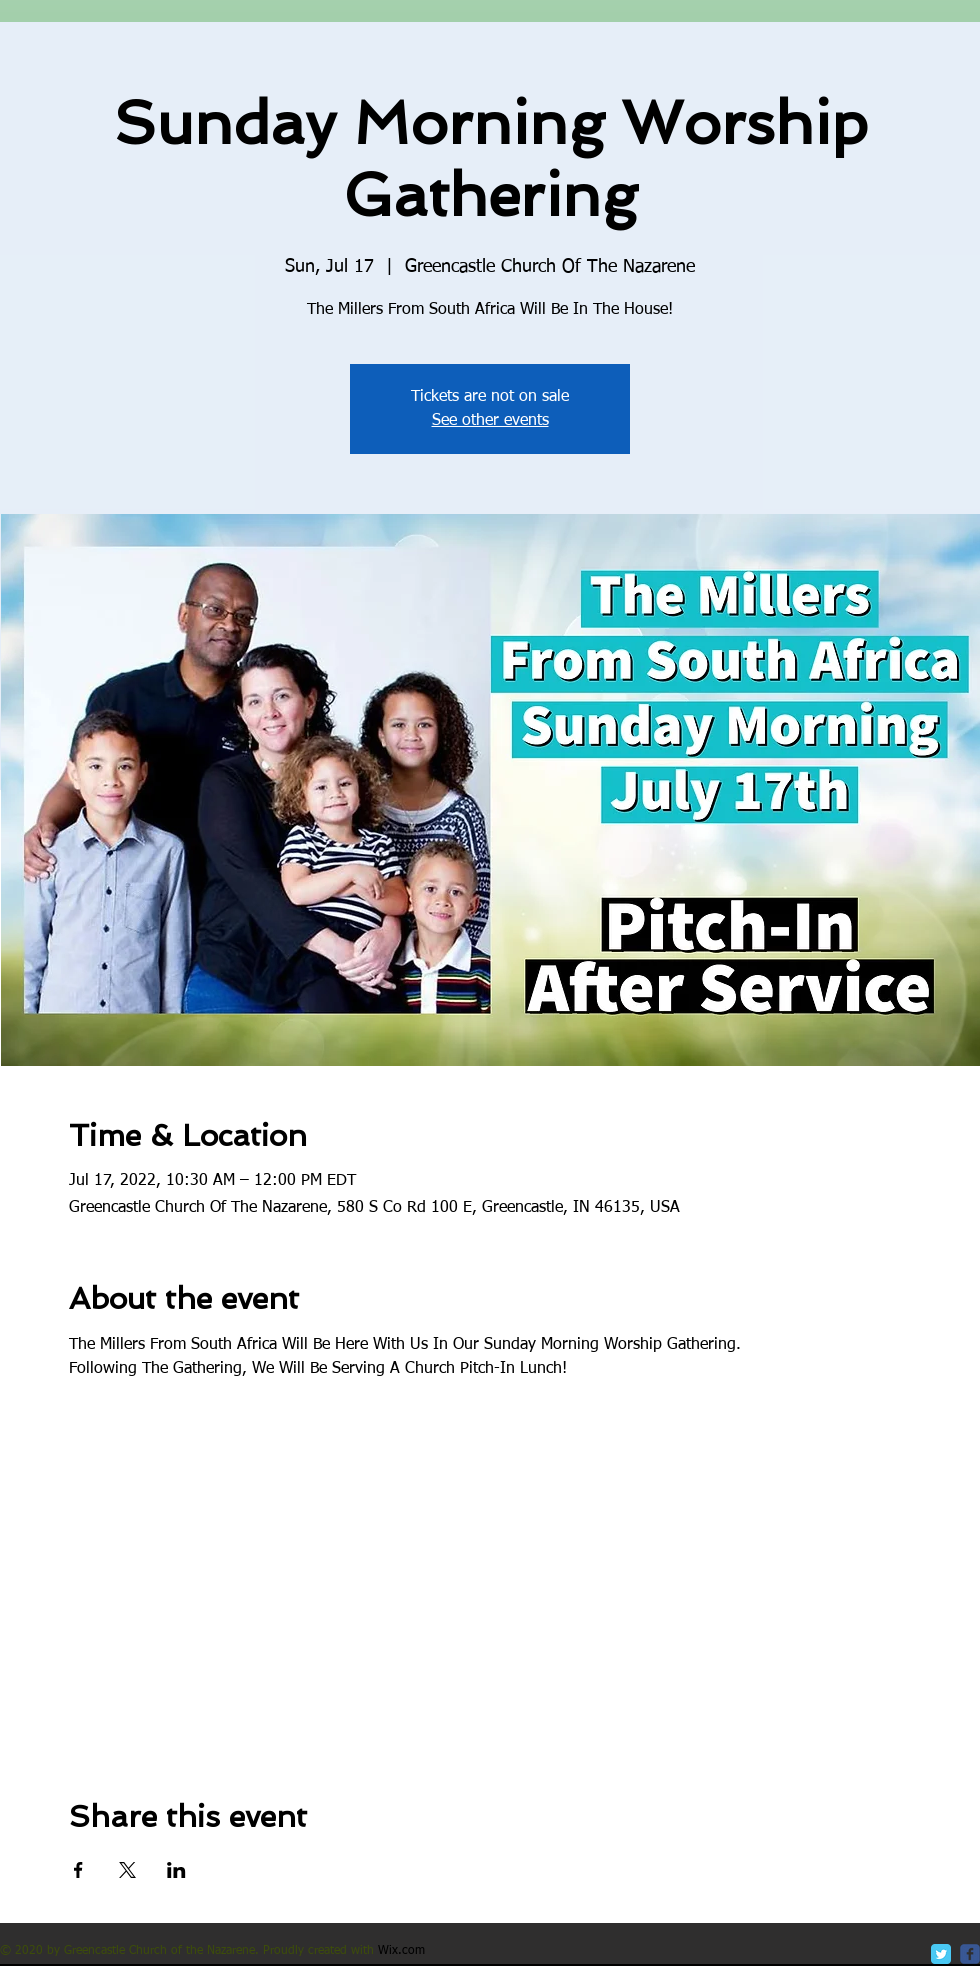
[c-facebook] (970, 1954)
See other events (490, 421)
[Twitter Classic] (941, 1954)
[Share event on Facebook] (78, 1870)
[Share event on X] (127, 1870)
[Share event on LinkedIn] (176, 1870)
